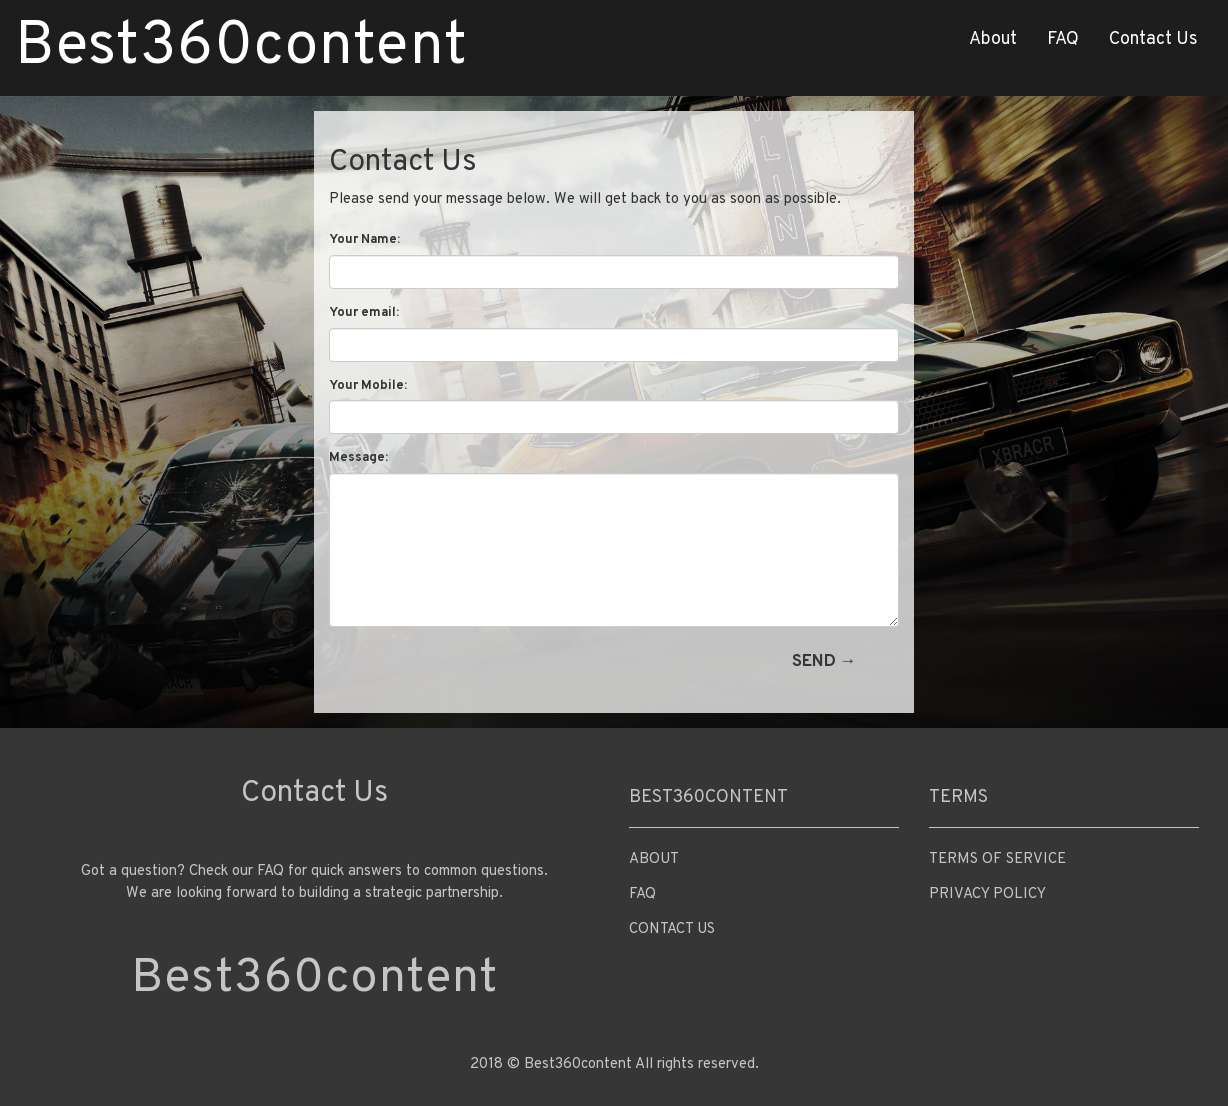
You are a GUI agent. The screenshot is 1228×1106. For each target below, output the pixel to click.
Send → (824, 662)
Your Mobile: (368, 386)
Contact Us (1153, 39)
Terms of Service (997, 859)
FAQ (1063, 39)
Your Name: (364, 240)
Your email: (364, 313)
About (993, 39)
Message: (358, 458)
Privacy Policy (987, 894)
